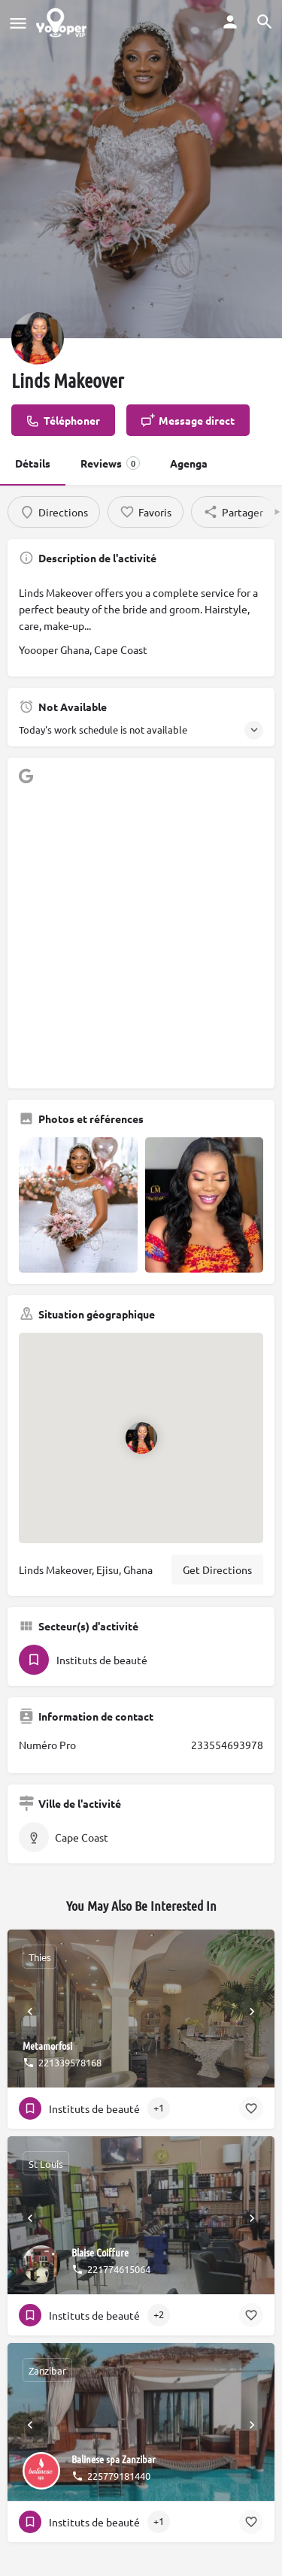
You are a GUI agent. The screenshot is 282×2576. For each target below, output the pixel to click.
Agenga (189, 463)
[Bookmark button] (251, 2108)
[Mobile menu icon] (18, 22)
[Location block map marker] (141, 1438)
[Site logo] (63, 23)
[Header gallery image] (141, 169)
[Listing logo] (37, 338)
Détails (32, 463)
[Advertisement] (141, 936)
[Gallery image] (78, 1205)
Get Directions (217, 1569)
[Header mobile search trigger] (264, 22)
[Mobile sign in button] (230, 22)
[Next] (252, 2011)
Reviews (110, 463)
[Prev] (30, 2011)
